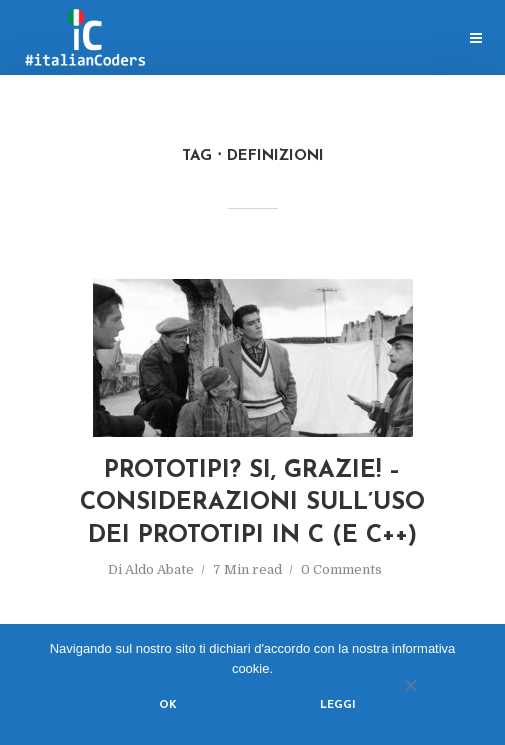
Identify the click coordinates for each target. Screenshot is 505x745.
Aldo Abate (159, 569)
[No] (410, 685)
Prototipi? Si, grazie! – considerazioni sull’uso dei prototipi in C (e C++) (252, 503)
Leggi (338, 705)
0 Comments (341, 569)
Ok (168, 705)
